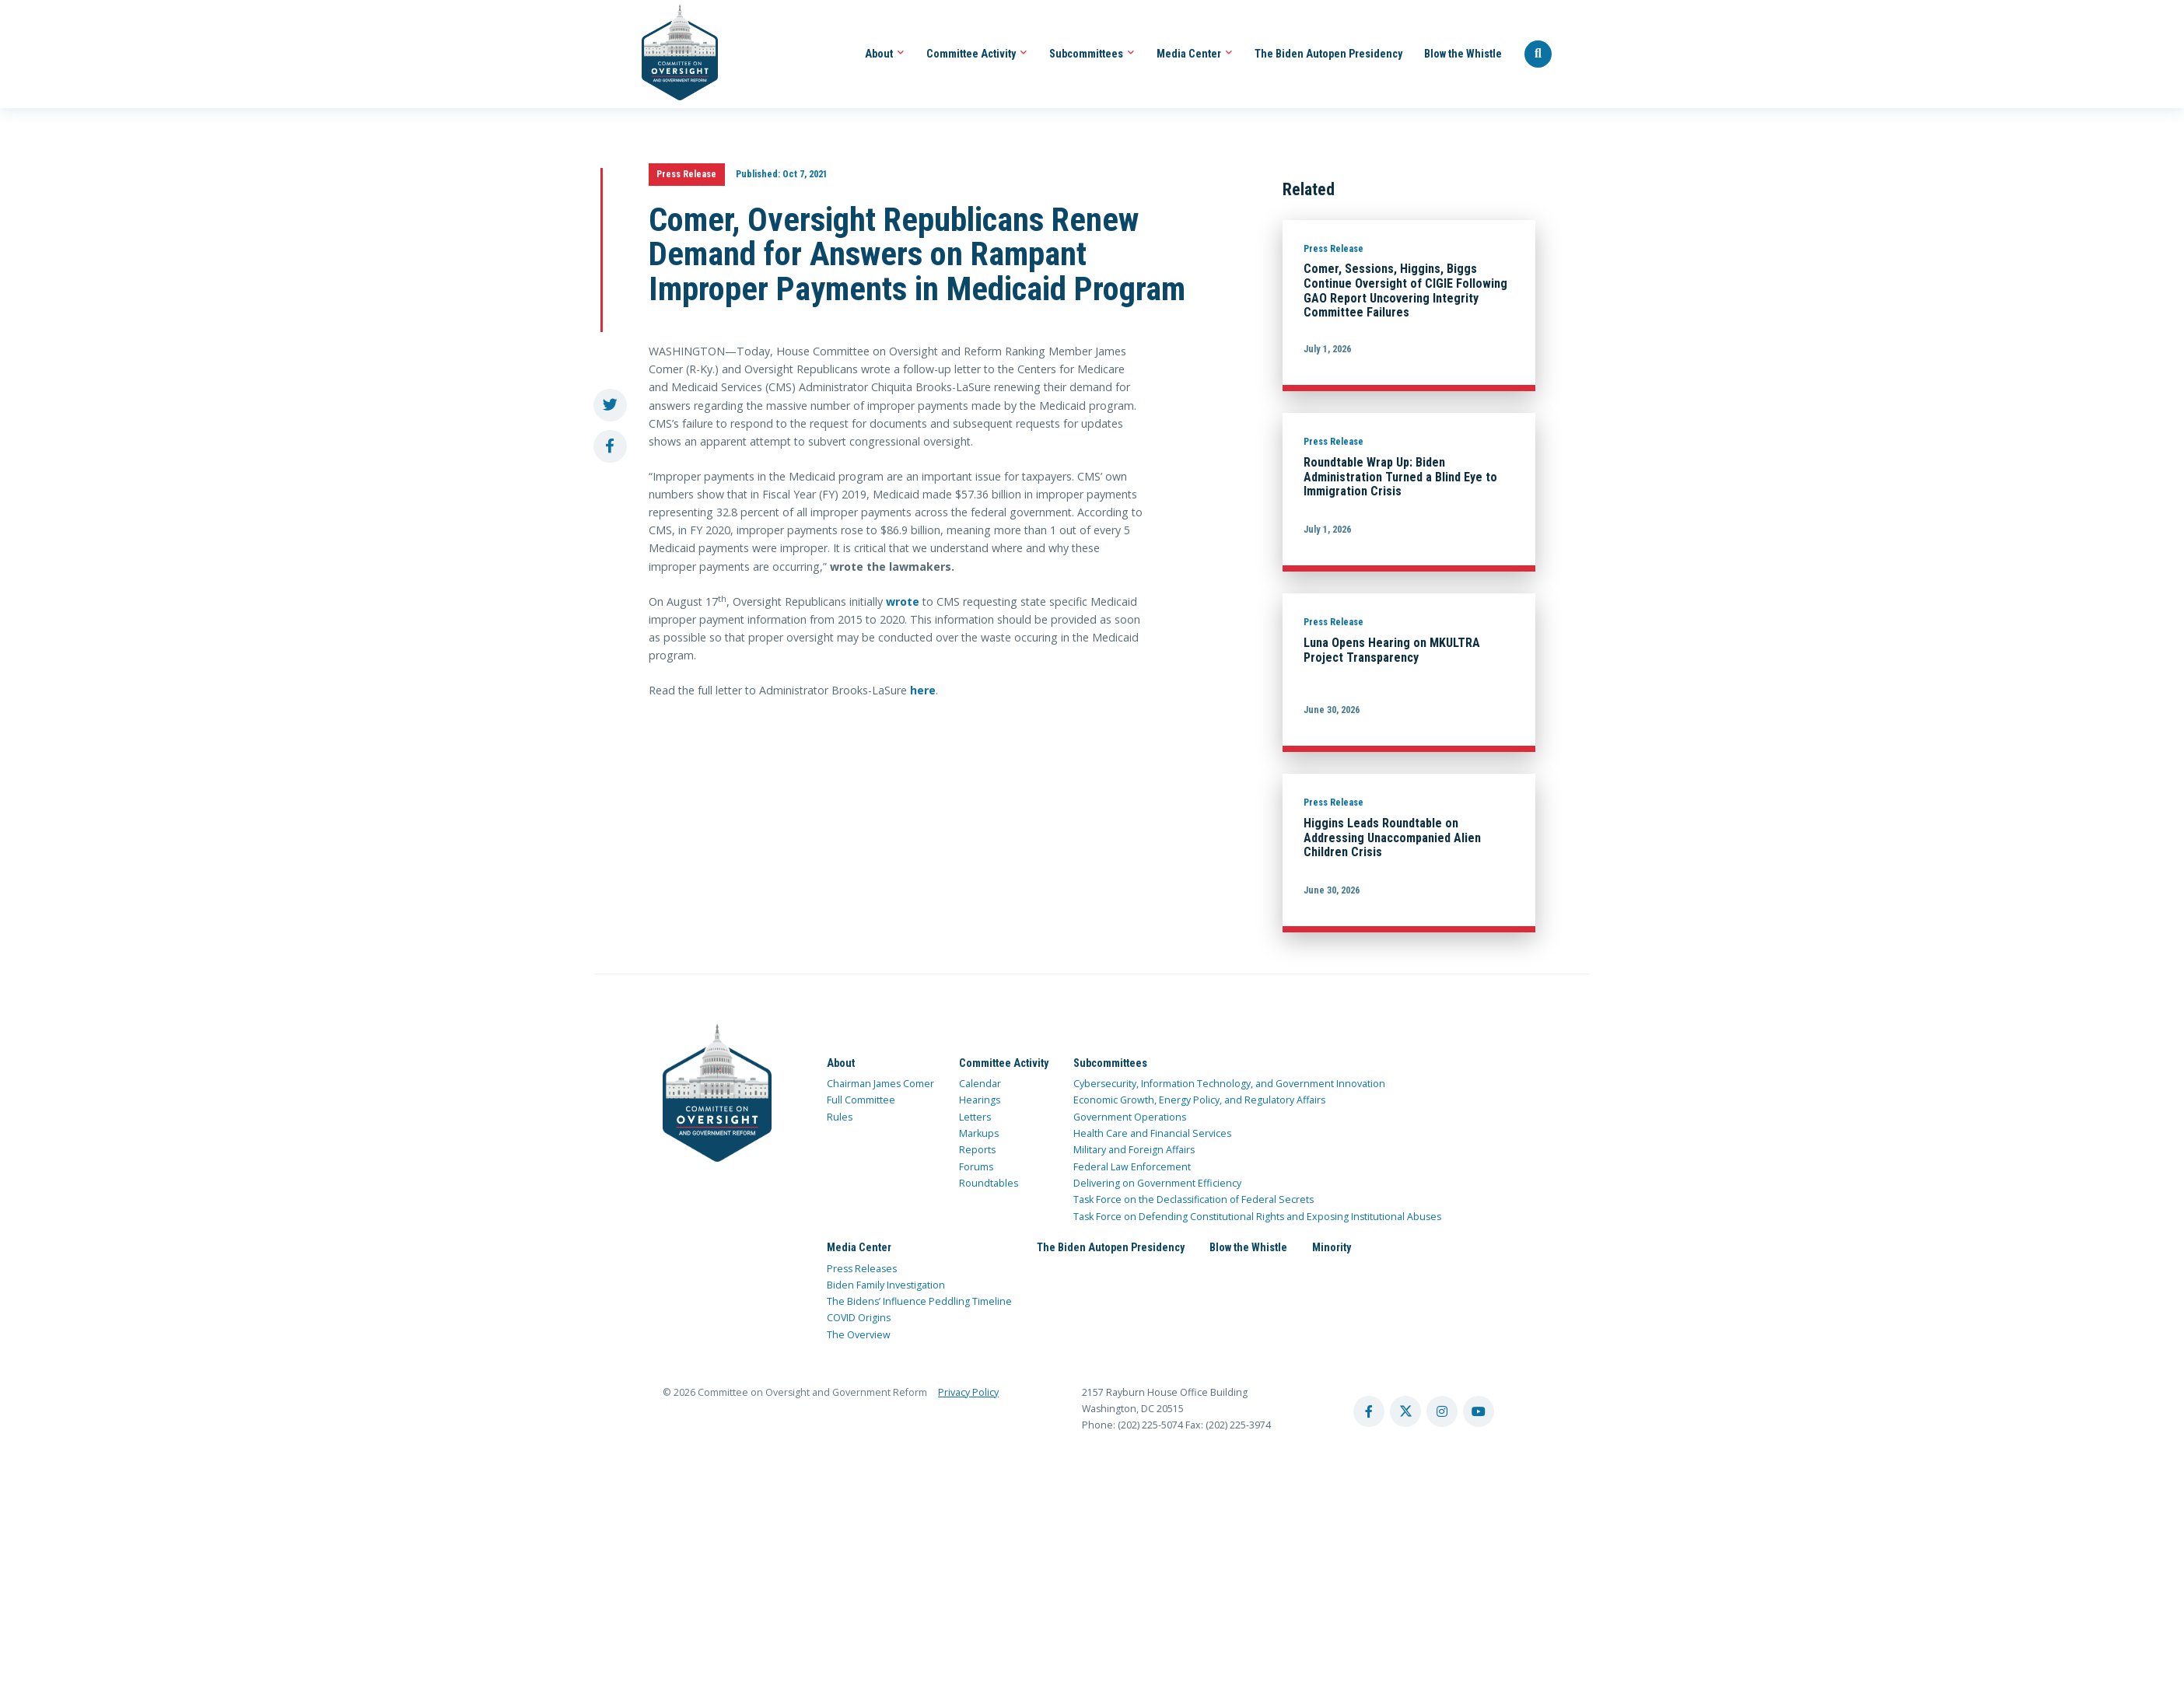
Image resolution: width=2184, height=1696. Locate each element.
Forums (976, 1166)
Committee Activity (976, 53)
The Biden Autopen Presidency (1328, 53)
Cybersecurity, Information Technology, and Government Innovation (1229, 1083)
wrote (902, 601)
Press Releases (862, 1268)
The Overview (859, 1334)
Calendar (980, 1083)
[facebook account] (1368, 1411)
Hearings (979, 1100)
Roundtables (988, 1183)
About (885, 53)
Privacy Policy (968, 1392)
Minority (1331, 1247)
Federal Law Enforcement (1132, 1166)
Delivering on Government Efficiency (1157, 1183)
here (923, 690)
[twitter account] (1405, 1411)
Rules (839, 1117)
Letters (975, 1117)
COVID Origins (859, 1317)
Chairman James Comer (880, 1083)
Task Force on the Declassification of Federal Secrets (1193, 1199)
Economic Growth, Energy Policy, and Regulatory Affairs (1199, 1100)
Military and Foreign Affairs (1134, 1149)
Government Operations (1129, 1117)
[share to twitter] (610, 405)
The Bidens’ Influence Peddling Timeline (919, 1301)
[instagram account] (1442, 1411)
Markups (979, 1133)
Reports (977, 1149)
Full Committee (861, 1100)
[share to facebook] (610, 446)
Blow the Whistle (1463, 53)
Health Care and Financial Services (1152, 1133)
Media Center (1195, 53)
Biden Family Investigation (886, 1285)
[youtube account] (1478, 1411)
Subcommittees (1092, 53)
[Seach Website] (1538, 54)
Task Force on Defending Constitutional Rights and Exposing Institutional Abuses (1257, 1216)
